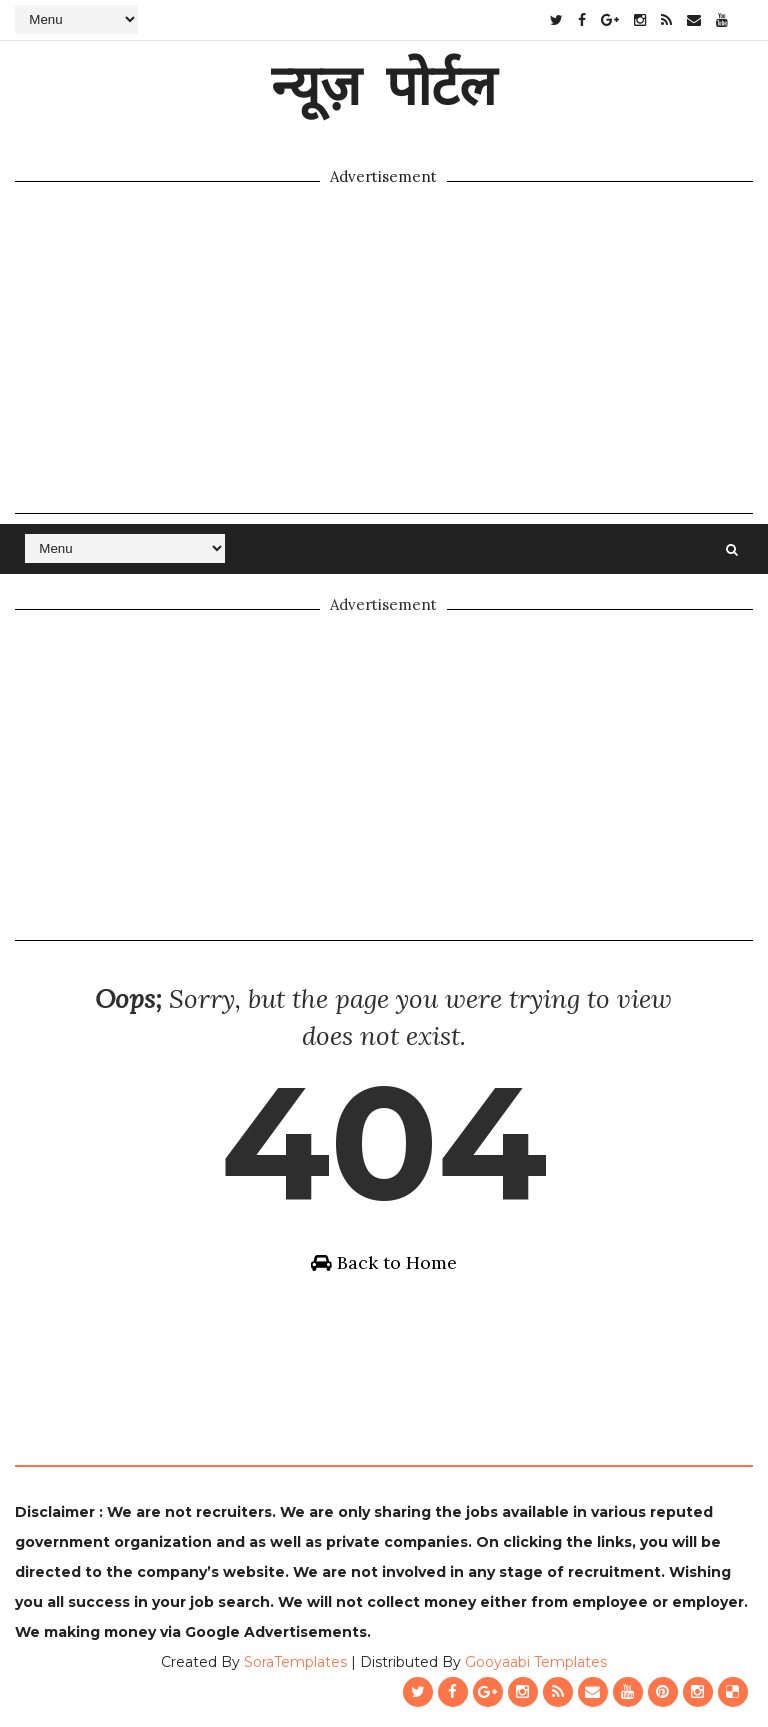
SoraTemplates (295, 1662)
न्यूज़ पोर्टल (383, 84)
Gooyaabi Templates (536, 1662)
